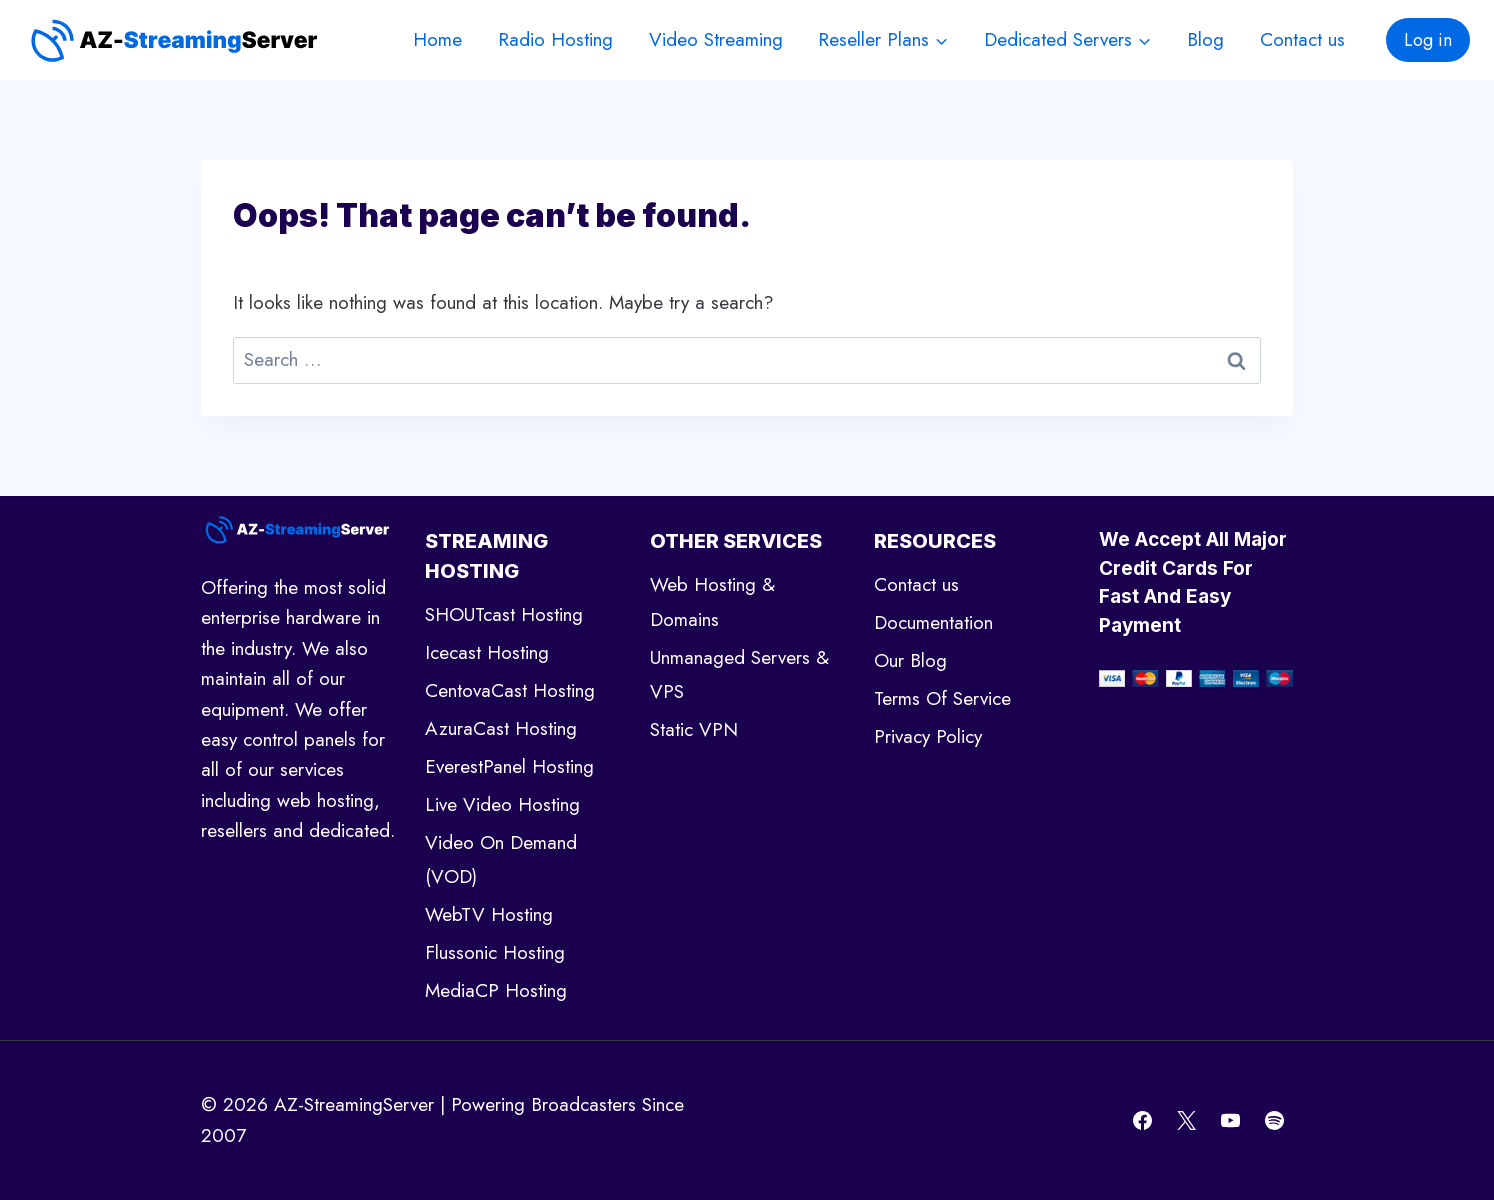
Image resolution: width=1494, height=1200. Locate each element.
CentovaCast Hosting (510, 690)
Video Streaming (716, 39)
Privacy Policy (928, 736)
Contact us (1302, 39)
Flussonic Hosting (495, 952)
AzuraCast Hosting (501, 728)
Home (437, 39)
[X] (1187, 1121)
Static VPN (694, 729)
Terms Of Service (942, 698)
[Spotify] (1274, 1121)
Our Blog (910, 660)
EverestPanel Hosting (509, 766)
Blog (1205, 39)
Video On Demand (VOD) (501, 859)
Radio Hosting (555, 39)
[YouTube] (1230, 1121)
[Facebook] (1143, 1121)
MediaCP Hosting (496, 990)
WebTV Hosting (489, 914)
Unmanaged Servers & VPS (739, 674)
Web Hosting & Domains (712, 601)
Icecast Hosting (487, 652)
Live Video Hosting (502, 804)
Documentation (933, 622)
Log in (1428, 40)
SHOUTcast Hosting (504, 614)
